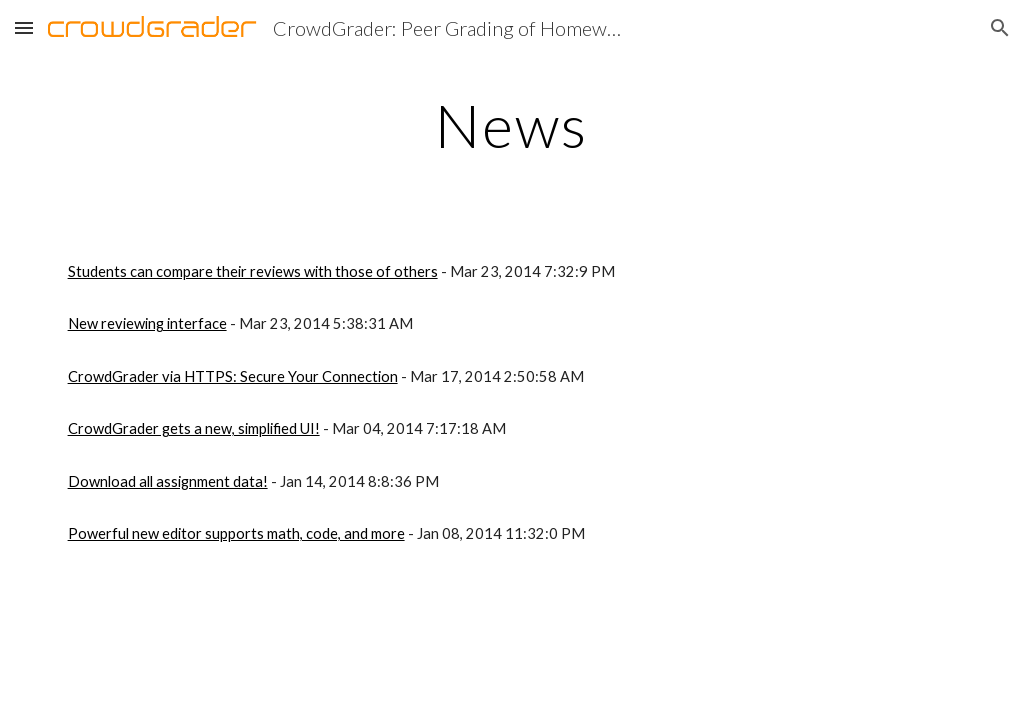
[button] (24, 27)
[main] (511, 125)
